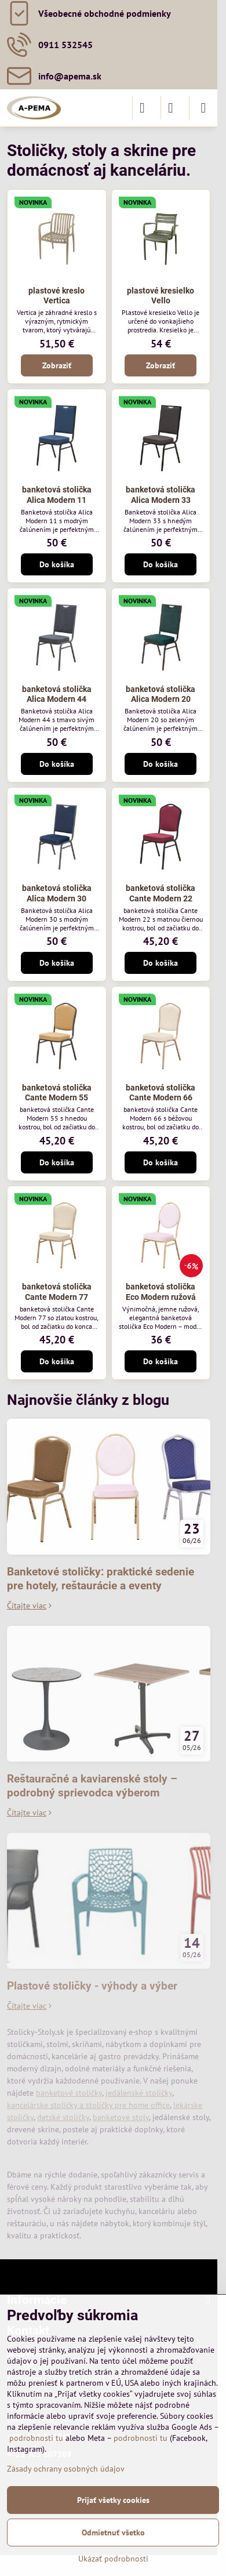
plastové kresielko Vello (160, 296)
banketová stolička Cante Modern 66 (160, 1093)
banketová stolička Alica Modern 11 (57, 495)
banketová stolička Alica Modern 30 (57, 893)
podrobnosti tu (36, 2438)
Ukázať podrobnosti (113, 2558)
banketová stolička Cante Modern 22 (160, 893)
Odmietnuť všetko (113, 2532)
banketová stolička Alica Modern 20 (160, 694)
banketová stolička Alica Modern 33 (160, 495)
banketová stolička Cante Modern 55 (57, 1093)
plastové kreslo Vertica (56, 296)
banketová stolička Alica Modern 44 (57, 694)
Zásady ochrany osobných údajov (66, 2468)
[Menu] (203, 107)
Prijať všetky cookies (113, 2500)
